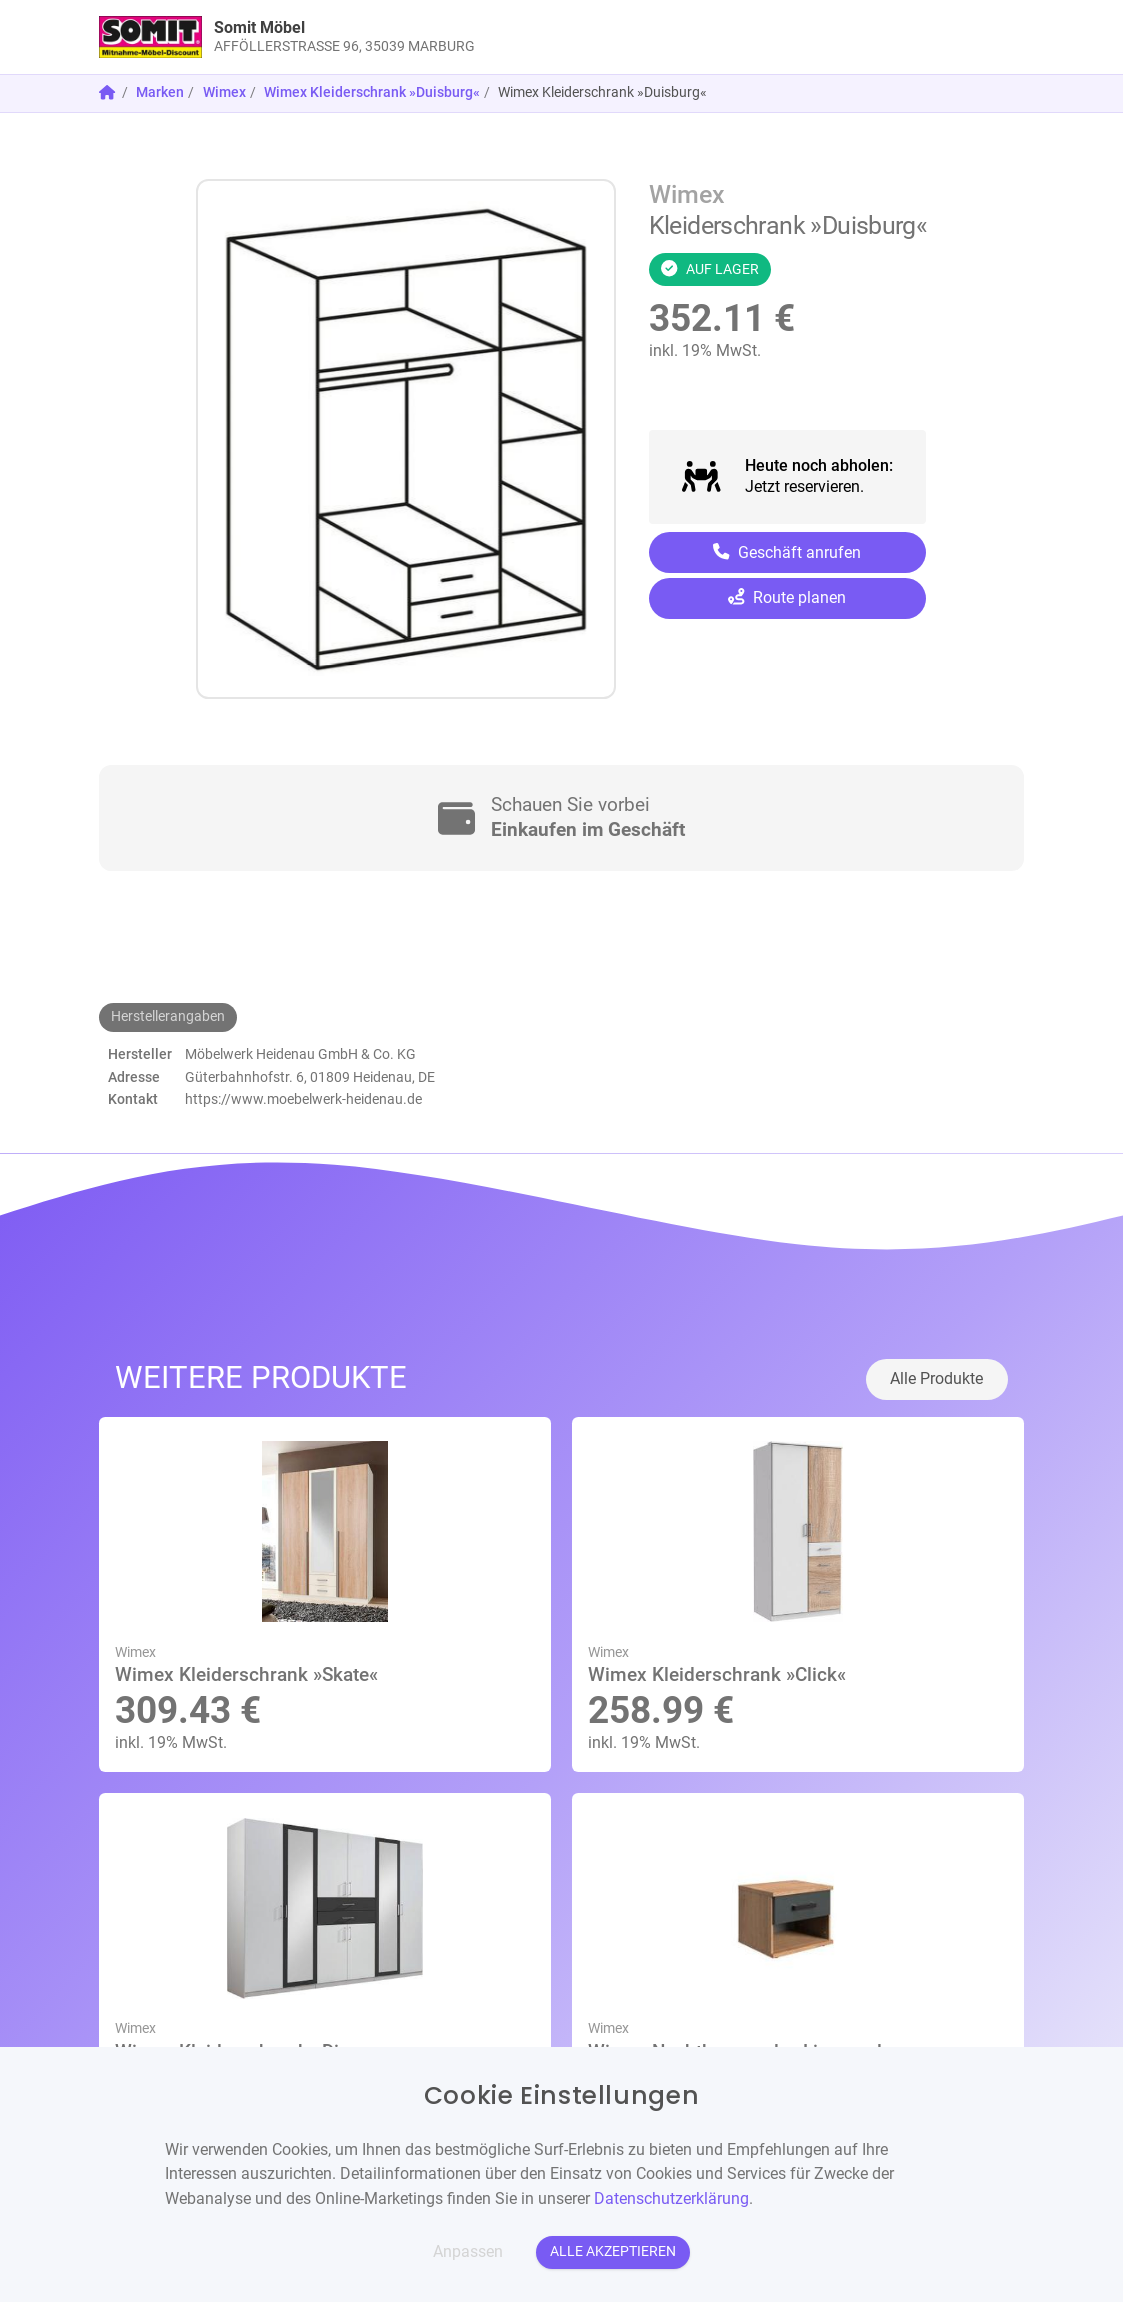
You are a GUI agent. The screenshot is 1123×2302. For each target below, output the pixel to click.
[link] (446, 36)
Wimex (224, 92)
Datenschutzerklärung (671, 2198)
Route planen (787, 597)
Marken (160, 92)
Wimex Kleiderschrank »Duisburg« (372, 92)
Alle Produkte (936, 1378)
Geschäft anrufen (787, 552)
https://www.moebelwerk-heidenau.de (303, 1099)
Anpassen (468, 2251)
